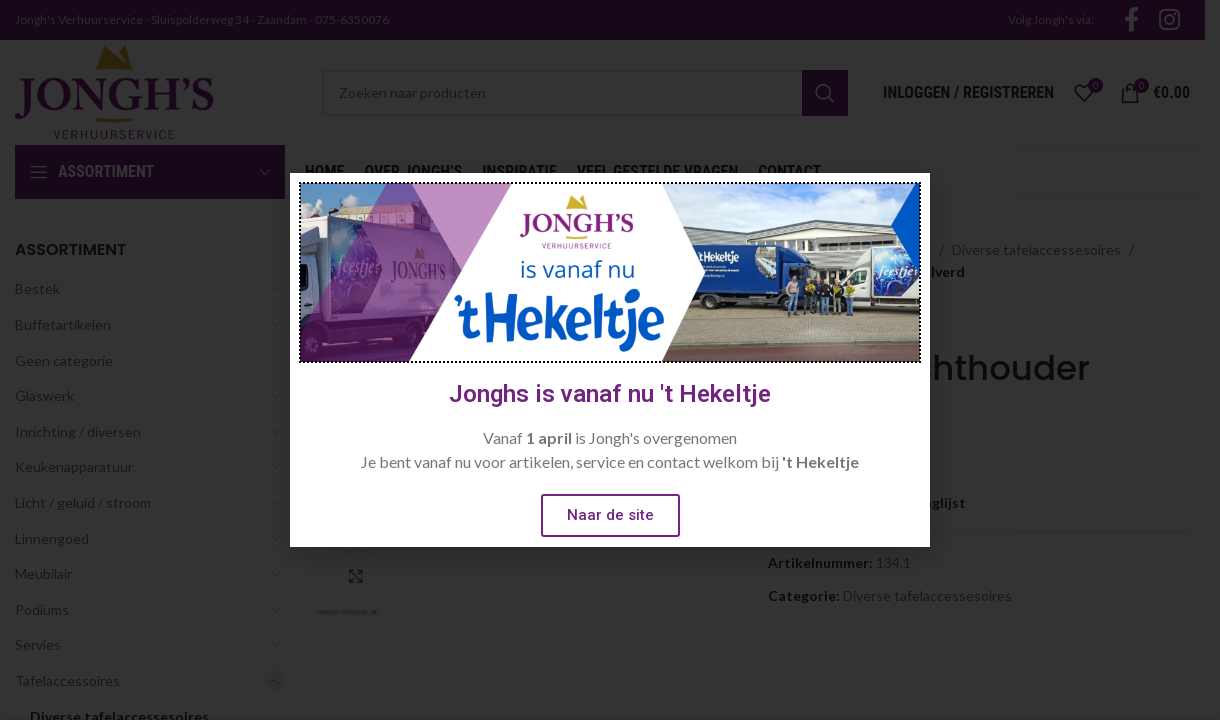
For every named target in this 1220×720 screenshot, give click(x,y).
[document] (610, 360)
